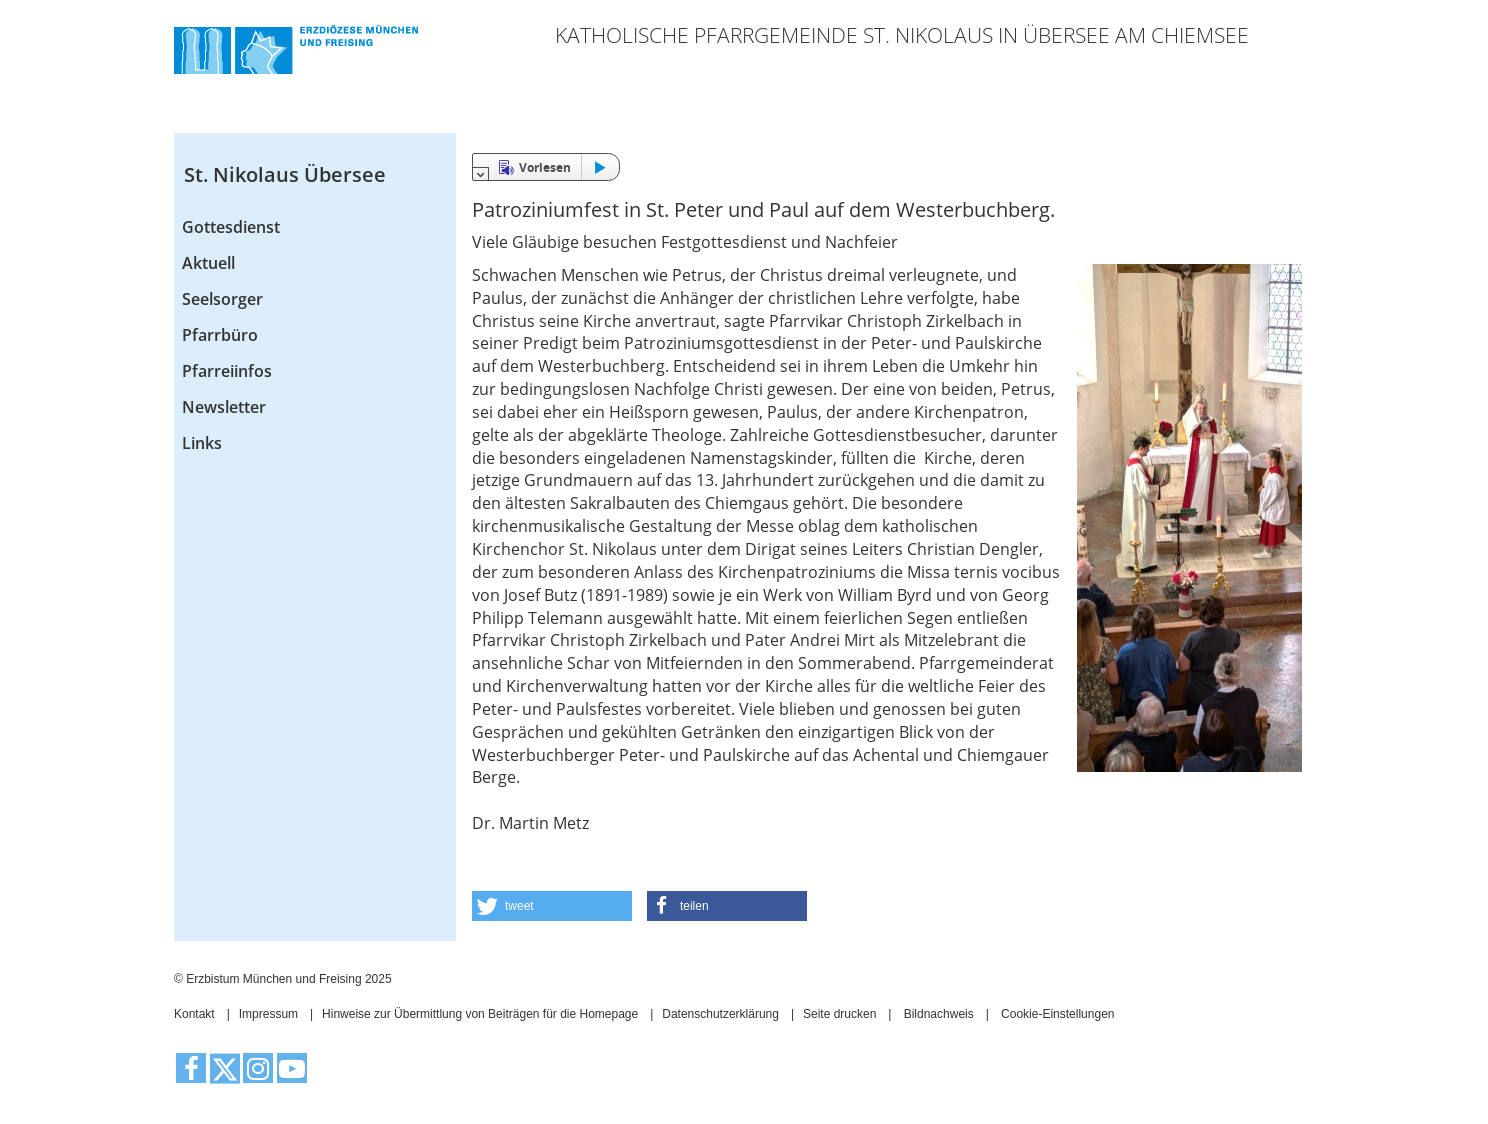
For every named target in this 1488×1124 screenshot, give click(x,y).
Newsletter (224, 407)
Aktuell (208, 263)
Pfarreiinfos (227, 371)
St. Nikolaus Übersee (285, 174)
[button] (552, 906)
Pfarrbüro (220, 335)
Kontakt (194, 1014)
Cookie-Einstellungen (1057, 1014)
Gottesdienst (231, 227)
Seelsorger (222, 299)
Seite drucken (839, 1014)
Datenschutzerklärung (720, 1014)
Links (202, 443)
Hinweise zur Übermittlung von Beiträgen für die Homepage (480, 1014)
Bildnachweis (939, 1014)
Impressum (268, 1014)
